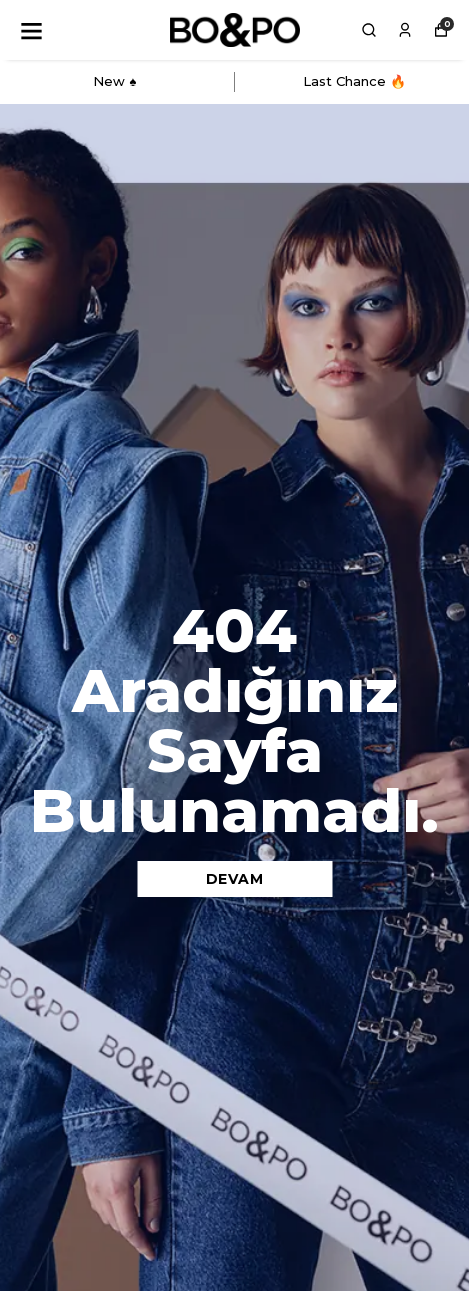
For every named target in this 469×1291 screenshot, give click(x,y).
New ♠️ (114, 81)
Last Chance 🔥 (354, 81)
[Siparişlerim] (405, 30)
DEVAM (235, 879)
